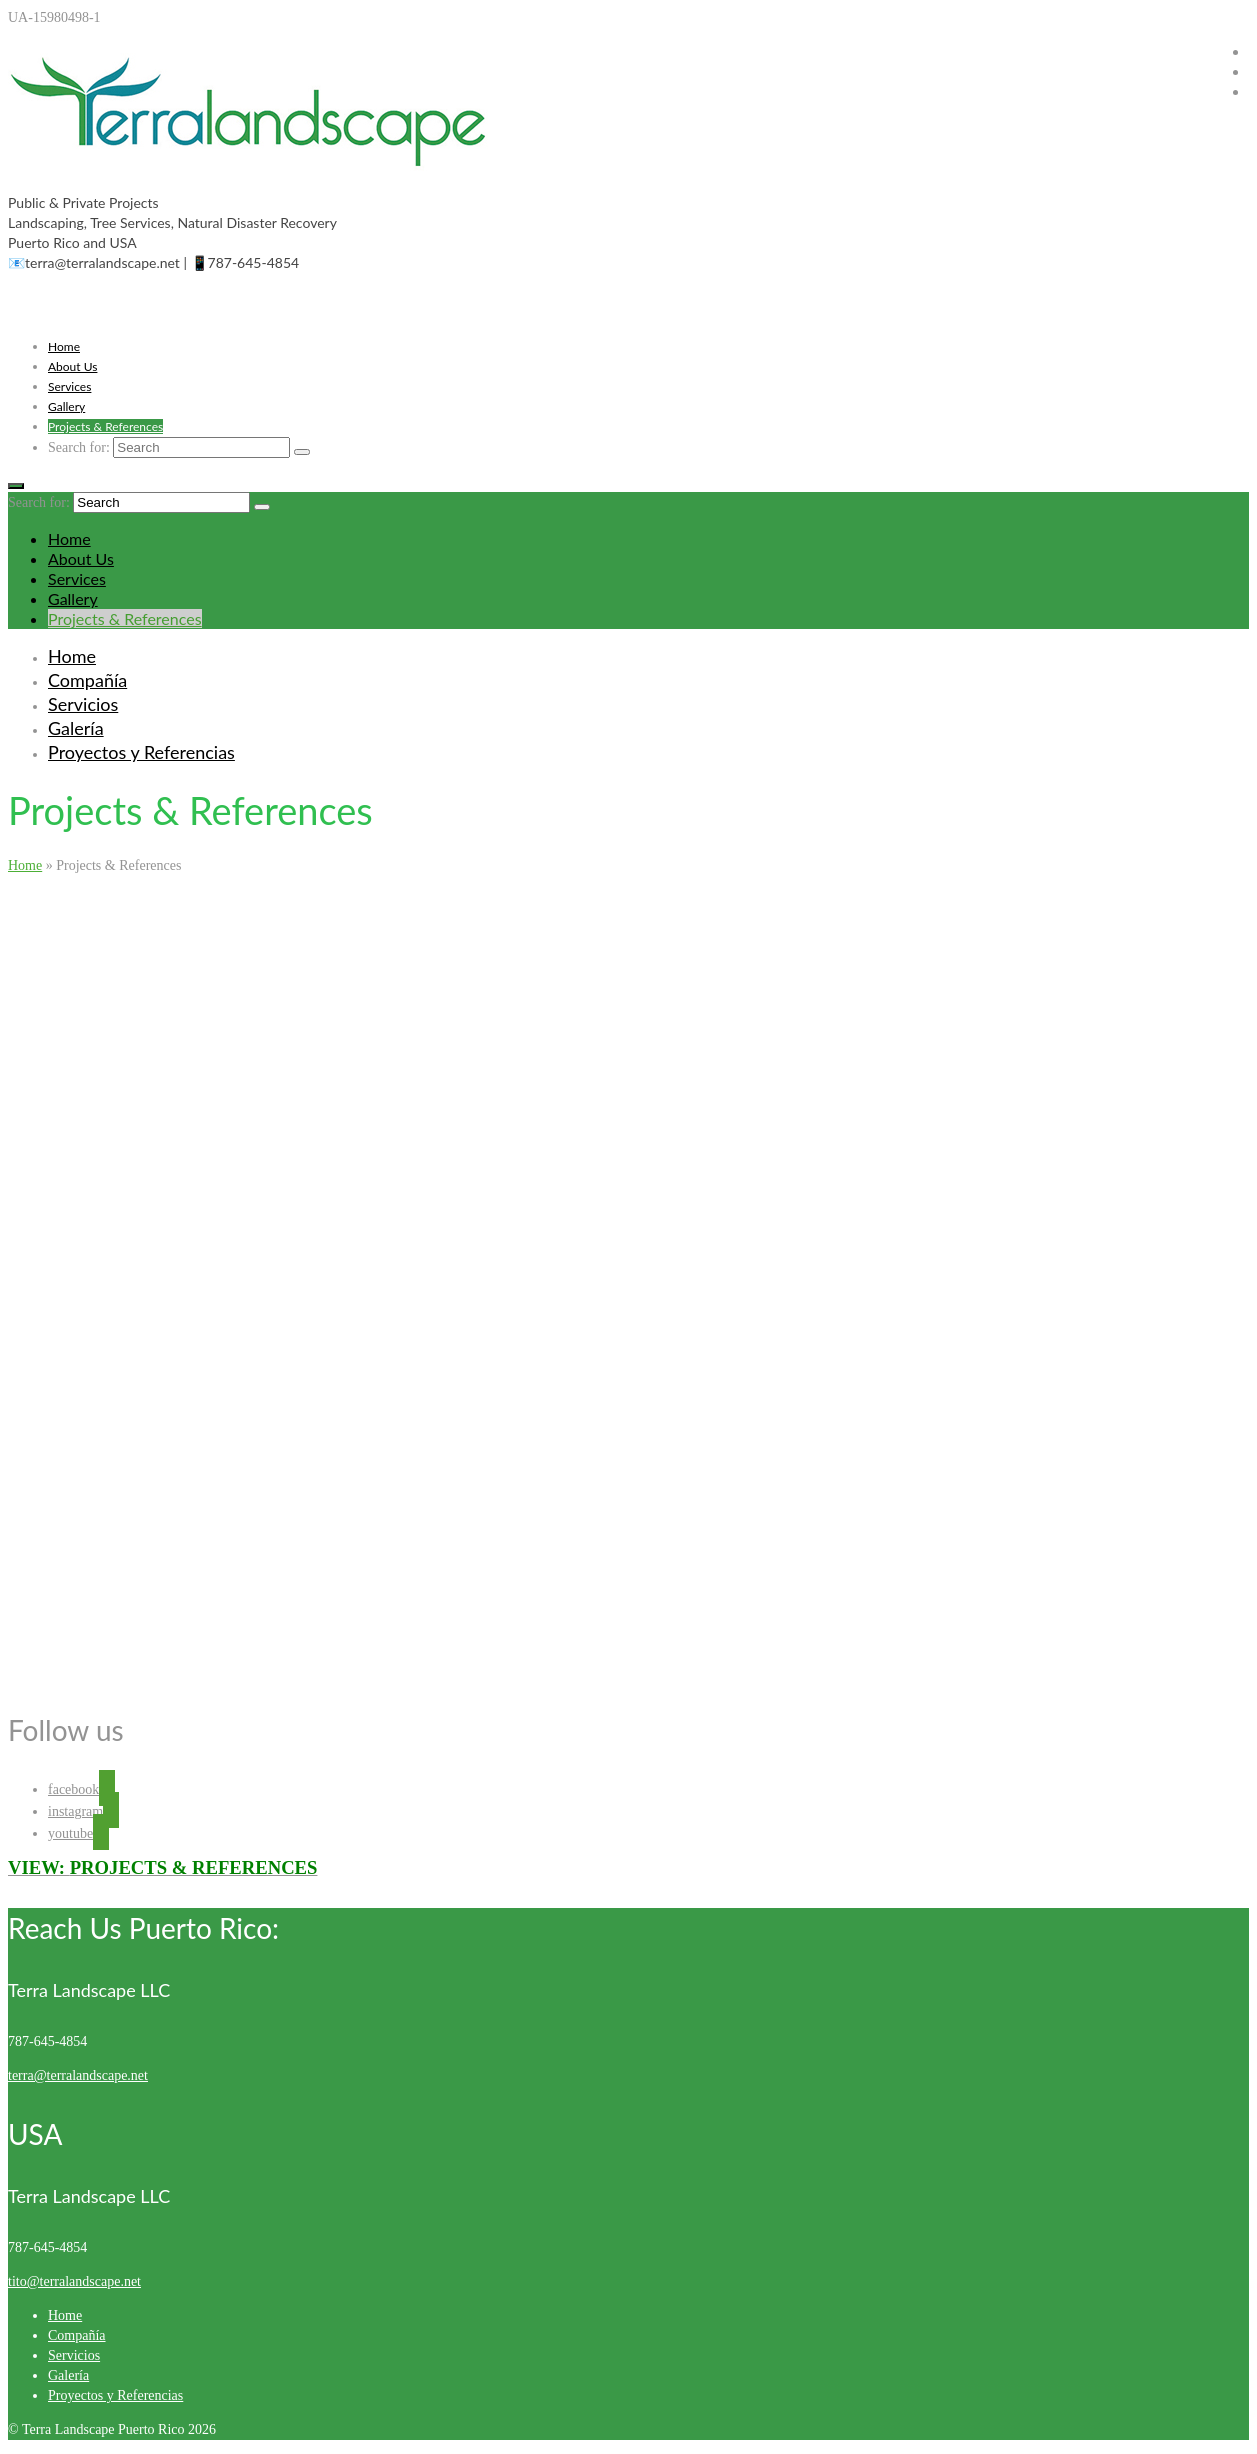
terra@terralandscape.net (78, 2075)
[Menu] (16, 486)
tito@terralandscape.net (74, 2281)
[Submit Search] (302, 452)
